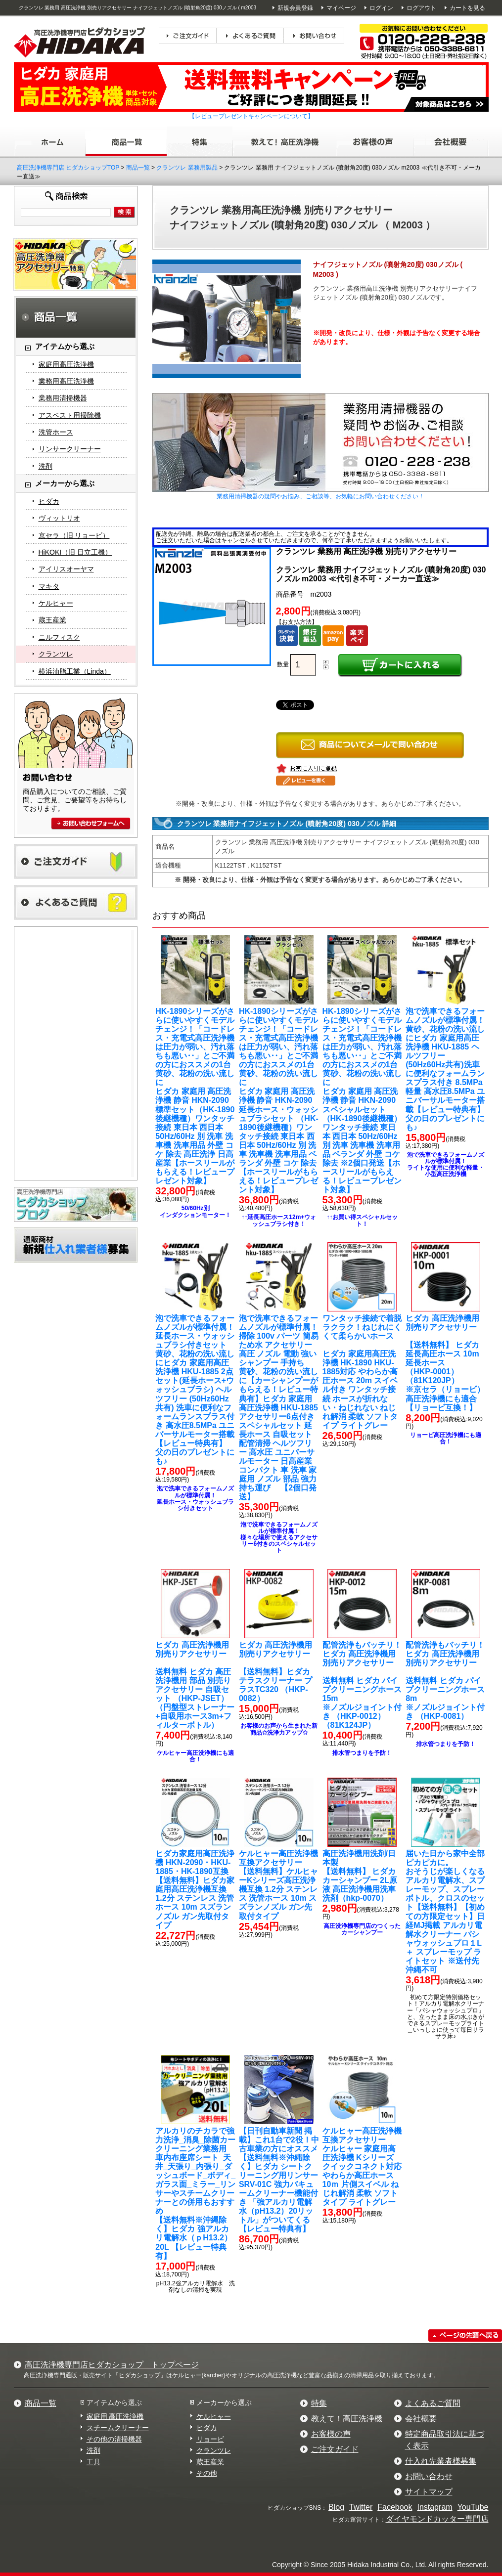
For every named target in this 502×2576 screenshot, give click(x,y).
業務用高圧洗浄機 (66, 381)
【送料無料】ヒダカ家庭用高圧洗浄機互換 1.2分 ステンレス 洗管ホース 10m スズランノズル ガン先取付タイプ (194, 1889)
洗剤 (45, 466)
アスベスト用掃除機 (70, 415)
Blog (336, 2507)
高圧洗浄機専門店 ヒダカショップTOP (68, 167)
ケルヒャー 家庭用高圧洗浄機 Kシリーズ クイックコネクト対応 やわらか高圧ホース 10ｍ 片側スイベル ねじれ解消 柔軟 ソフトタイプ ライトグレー (362, 2167)
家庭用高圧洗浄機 (66, 364)
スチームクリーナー (118, 2428)
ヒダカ (49, 501)
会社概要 (421, 2418)
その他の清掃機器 (114, 2439)
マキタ (49, 586)
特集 (319, 2403)
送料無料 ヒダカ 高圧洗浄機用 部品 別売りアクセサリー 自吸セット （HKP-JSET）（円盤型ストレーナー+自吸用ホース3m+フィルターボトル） (194, 1685)
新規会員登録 (295, 7)
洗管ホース (56, 432)
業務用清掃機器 (63, 398)
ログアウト (421, 7)
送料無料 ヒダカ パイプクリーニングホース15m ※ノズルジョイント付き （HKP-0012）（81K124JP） (362, 1685)
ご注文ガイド (335, 2449)
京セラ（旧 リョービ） (74, 535)
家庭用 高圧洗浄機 (115, 2416)
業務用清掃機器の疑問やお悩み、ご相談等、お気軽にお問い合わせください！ (320, 496)
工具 (93, 2462)
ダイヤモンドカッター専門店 (437, 2519)
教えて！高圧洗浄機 (346, 2418)
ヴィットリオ (59, 518)
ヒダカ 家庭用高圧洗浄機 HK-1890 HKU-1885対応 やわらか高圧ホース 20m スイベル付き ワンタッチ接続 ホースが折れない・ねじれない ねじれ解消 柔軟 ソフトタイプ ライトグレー (362, 1372)
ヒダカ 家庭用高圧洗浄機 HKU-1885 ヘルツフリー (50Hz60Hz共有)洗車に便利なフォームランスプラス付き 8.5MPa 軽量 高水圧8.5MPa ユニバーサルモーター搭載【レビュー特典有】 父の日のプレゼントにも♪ (445, 1069)
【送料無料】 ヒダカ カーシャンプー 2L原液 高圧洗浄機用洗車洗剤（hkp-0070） (359, 1875)
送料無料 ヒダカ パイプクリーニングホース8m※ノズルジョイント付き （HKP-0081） (445, 1681)
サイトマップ (429, 2492)
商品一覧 (138, 167)
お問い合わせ (429, 2476)
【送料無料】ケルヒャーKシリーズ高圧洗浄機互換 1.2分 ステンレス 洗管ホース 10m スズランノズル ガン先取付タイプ (278, 1885)
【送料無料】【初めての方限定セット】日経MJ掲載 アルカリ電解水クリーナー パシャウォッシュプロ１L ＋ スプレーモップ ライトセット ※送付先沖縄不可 (445, 1911)
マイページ (341, 7)
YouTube (473, 2507)
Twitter (360, 2507)
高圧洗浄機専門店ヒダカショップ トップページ (112, 2364)
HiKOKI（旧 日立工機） (75, 552)
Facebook (394, 2507)
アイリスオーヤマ (66, 569)
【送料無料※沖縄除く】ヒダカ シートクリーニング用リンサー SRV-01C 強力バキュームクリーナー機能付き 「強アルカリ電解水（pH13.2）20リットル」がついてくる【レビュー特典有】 (279, 2180)
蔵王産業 (52, 620)
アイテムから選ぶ (114, 2402)
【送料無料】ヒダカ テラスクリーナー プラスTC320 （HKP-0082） (275, 1672)
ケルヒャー (56, 603)
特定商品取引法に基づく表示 (444, 2440)
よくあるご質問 (432, 2403)
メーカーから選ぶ (224, 2402)
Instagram (434, 2507)
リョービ (210, 2439)
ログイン (381, 7)
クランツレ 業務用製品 (186, 167)
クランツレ (56, 654)
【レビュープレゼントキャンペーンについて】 (251, 116)
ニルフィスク (59, 637)
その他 (206, 2473)
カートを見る (467, 7)
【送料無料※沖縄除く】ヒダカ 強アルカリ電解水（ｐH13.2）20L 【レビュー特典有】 (195, 2193)
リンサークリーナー (70, 449)
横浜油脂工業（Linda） (75, 671)
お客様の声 (331, 2434)
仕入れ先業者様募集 (440, 2461)
